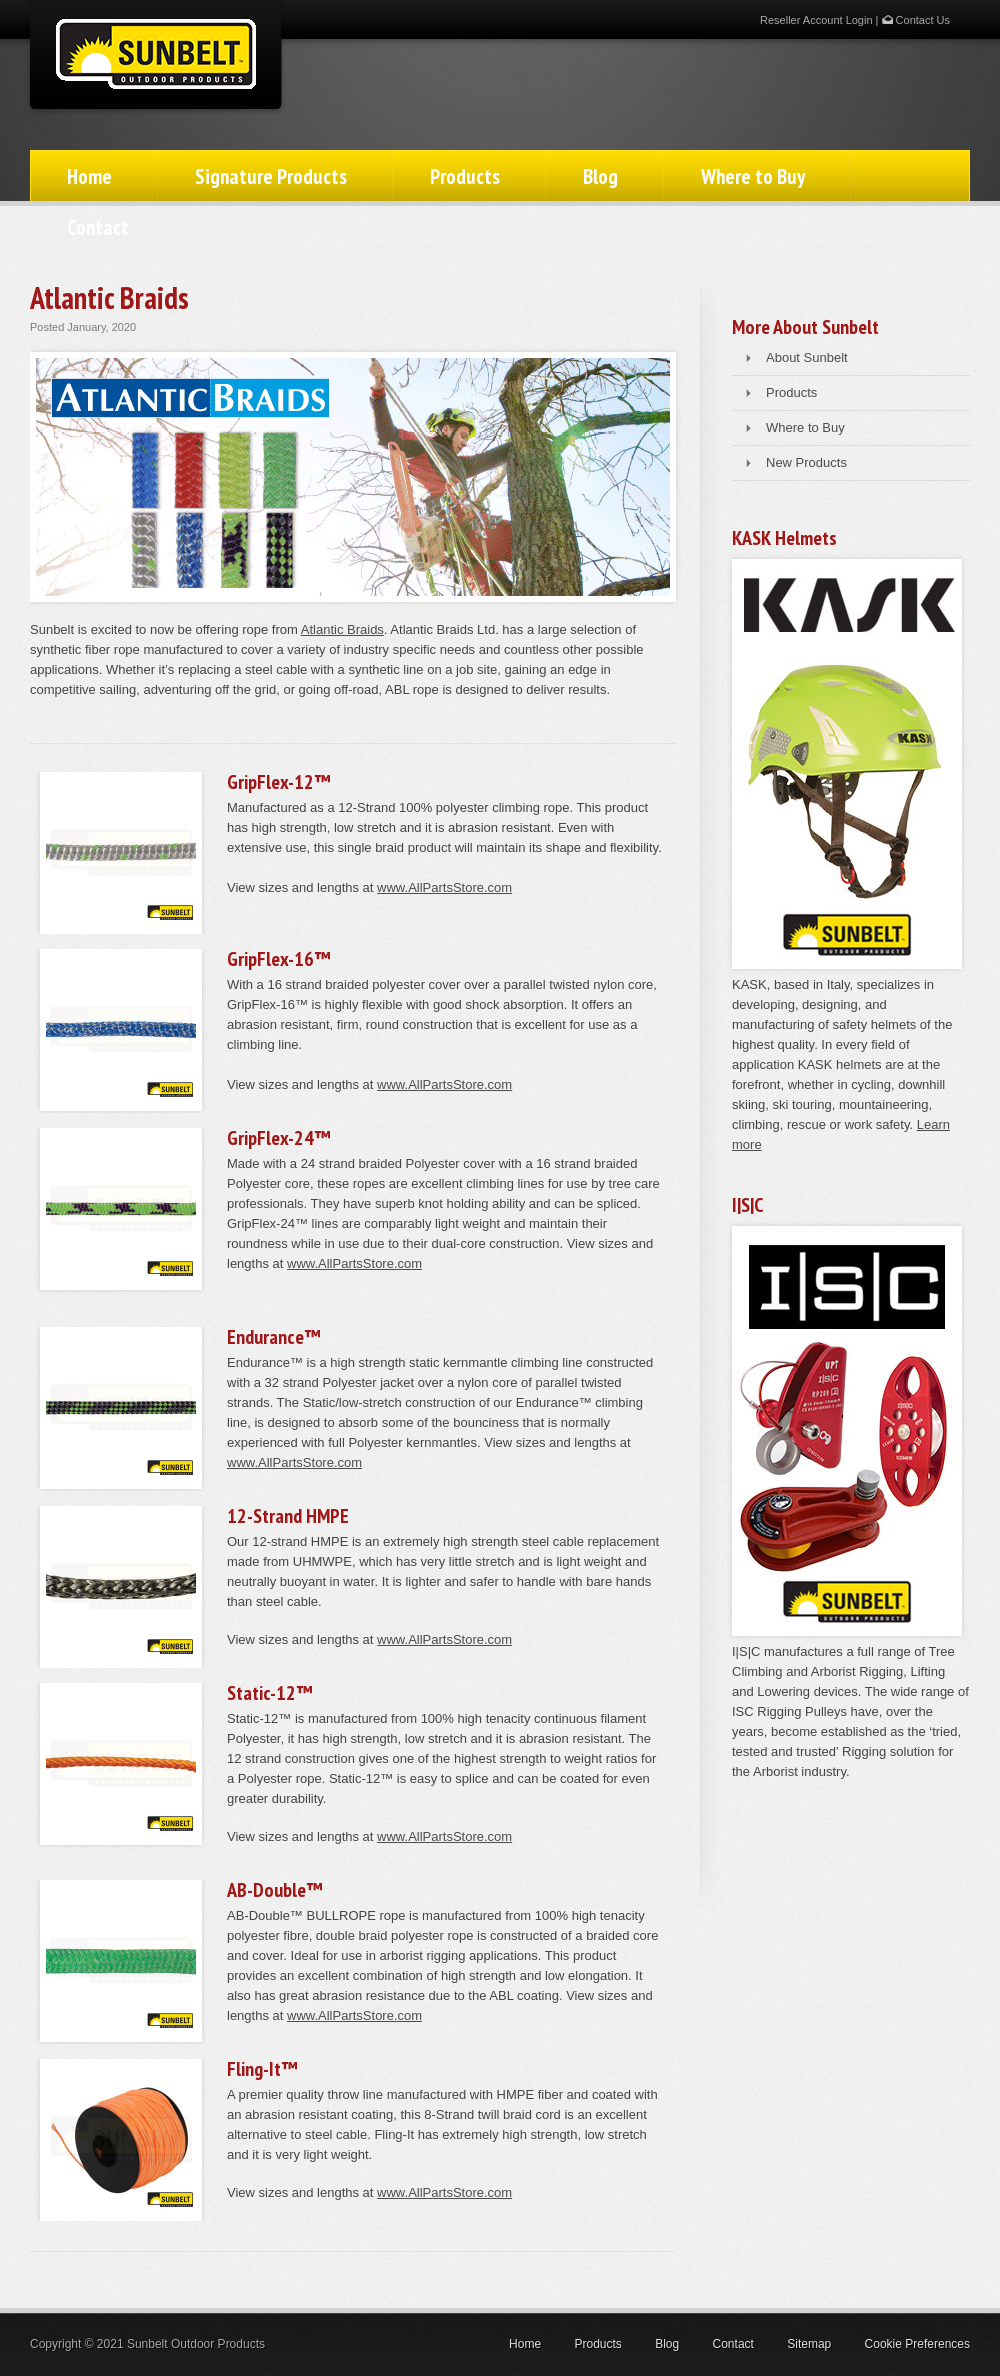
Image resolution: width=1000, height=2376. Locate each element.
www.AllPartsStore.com (444, 887)
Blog (600, 176)
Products (465, 176)
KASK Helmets (784, 538)
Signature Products (271, 176)
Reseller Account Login (816, 20)
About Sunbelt (807, 357)
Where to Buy (753, 176)
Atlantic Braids (342, 629)
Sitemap (809, 2344)
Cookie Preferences (917, 2344)
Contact (98, 227)
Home (89, 176)
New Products (806, 462)
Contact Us (916, 20)
